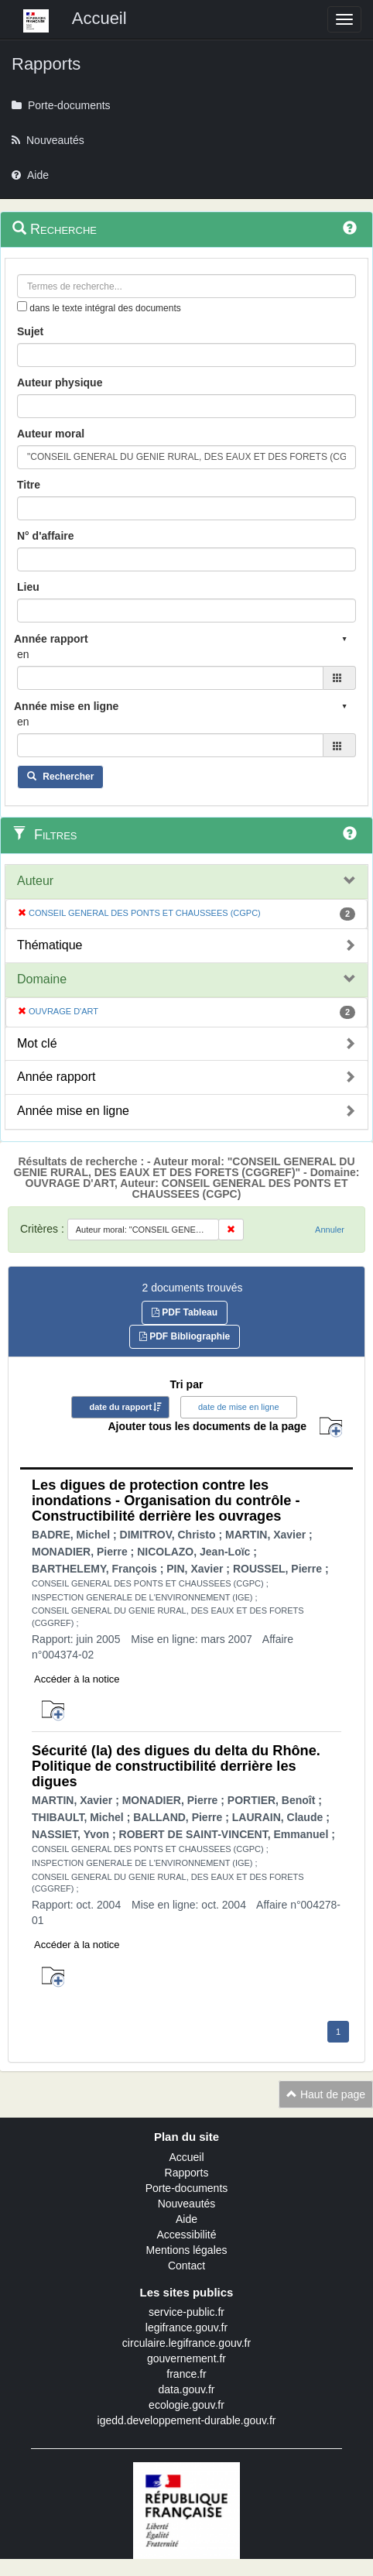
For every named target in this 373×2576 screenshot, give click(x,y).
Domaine (42, 979)
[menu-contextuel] (22, 306)
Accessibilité (186, 2234)
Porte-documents (186, 2188)
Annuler (329, 1229)
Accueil (186, 2157)
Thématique (50, 945)
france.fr (186, 2374)
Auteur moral (50, 433)
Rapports (187, 2172)
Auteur (35, 880)
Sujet (30, 331)
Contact (186, 2265)
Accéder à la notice (77, 1679)
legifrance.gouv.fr (186, 2327)
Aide (186, 2219)
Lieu (28, 587)
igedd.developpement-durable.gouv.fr (187, 2420)
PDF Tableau (184, 1312)
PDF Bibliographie (184, 1336)
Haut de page (325, 2094)
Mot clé (37, 1043)
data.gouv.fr (187, 2389)
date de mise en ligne (238, 1406)
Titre (28, 484)
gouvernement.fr (186, 2358)
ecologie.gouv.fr (186, 2405)
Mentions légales (186, 2250)
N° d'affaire (45, 536)
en (23, 654)
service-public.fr (186, 2312)
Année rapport (56, 1076)
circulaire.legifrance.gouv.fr (186, 2343)
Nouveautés (187, 2203)
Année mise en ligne (73, 1110)
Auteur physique (59, 382)
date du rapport (120, 1406)
